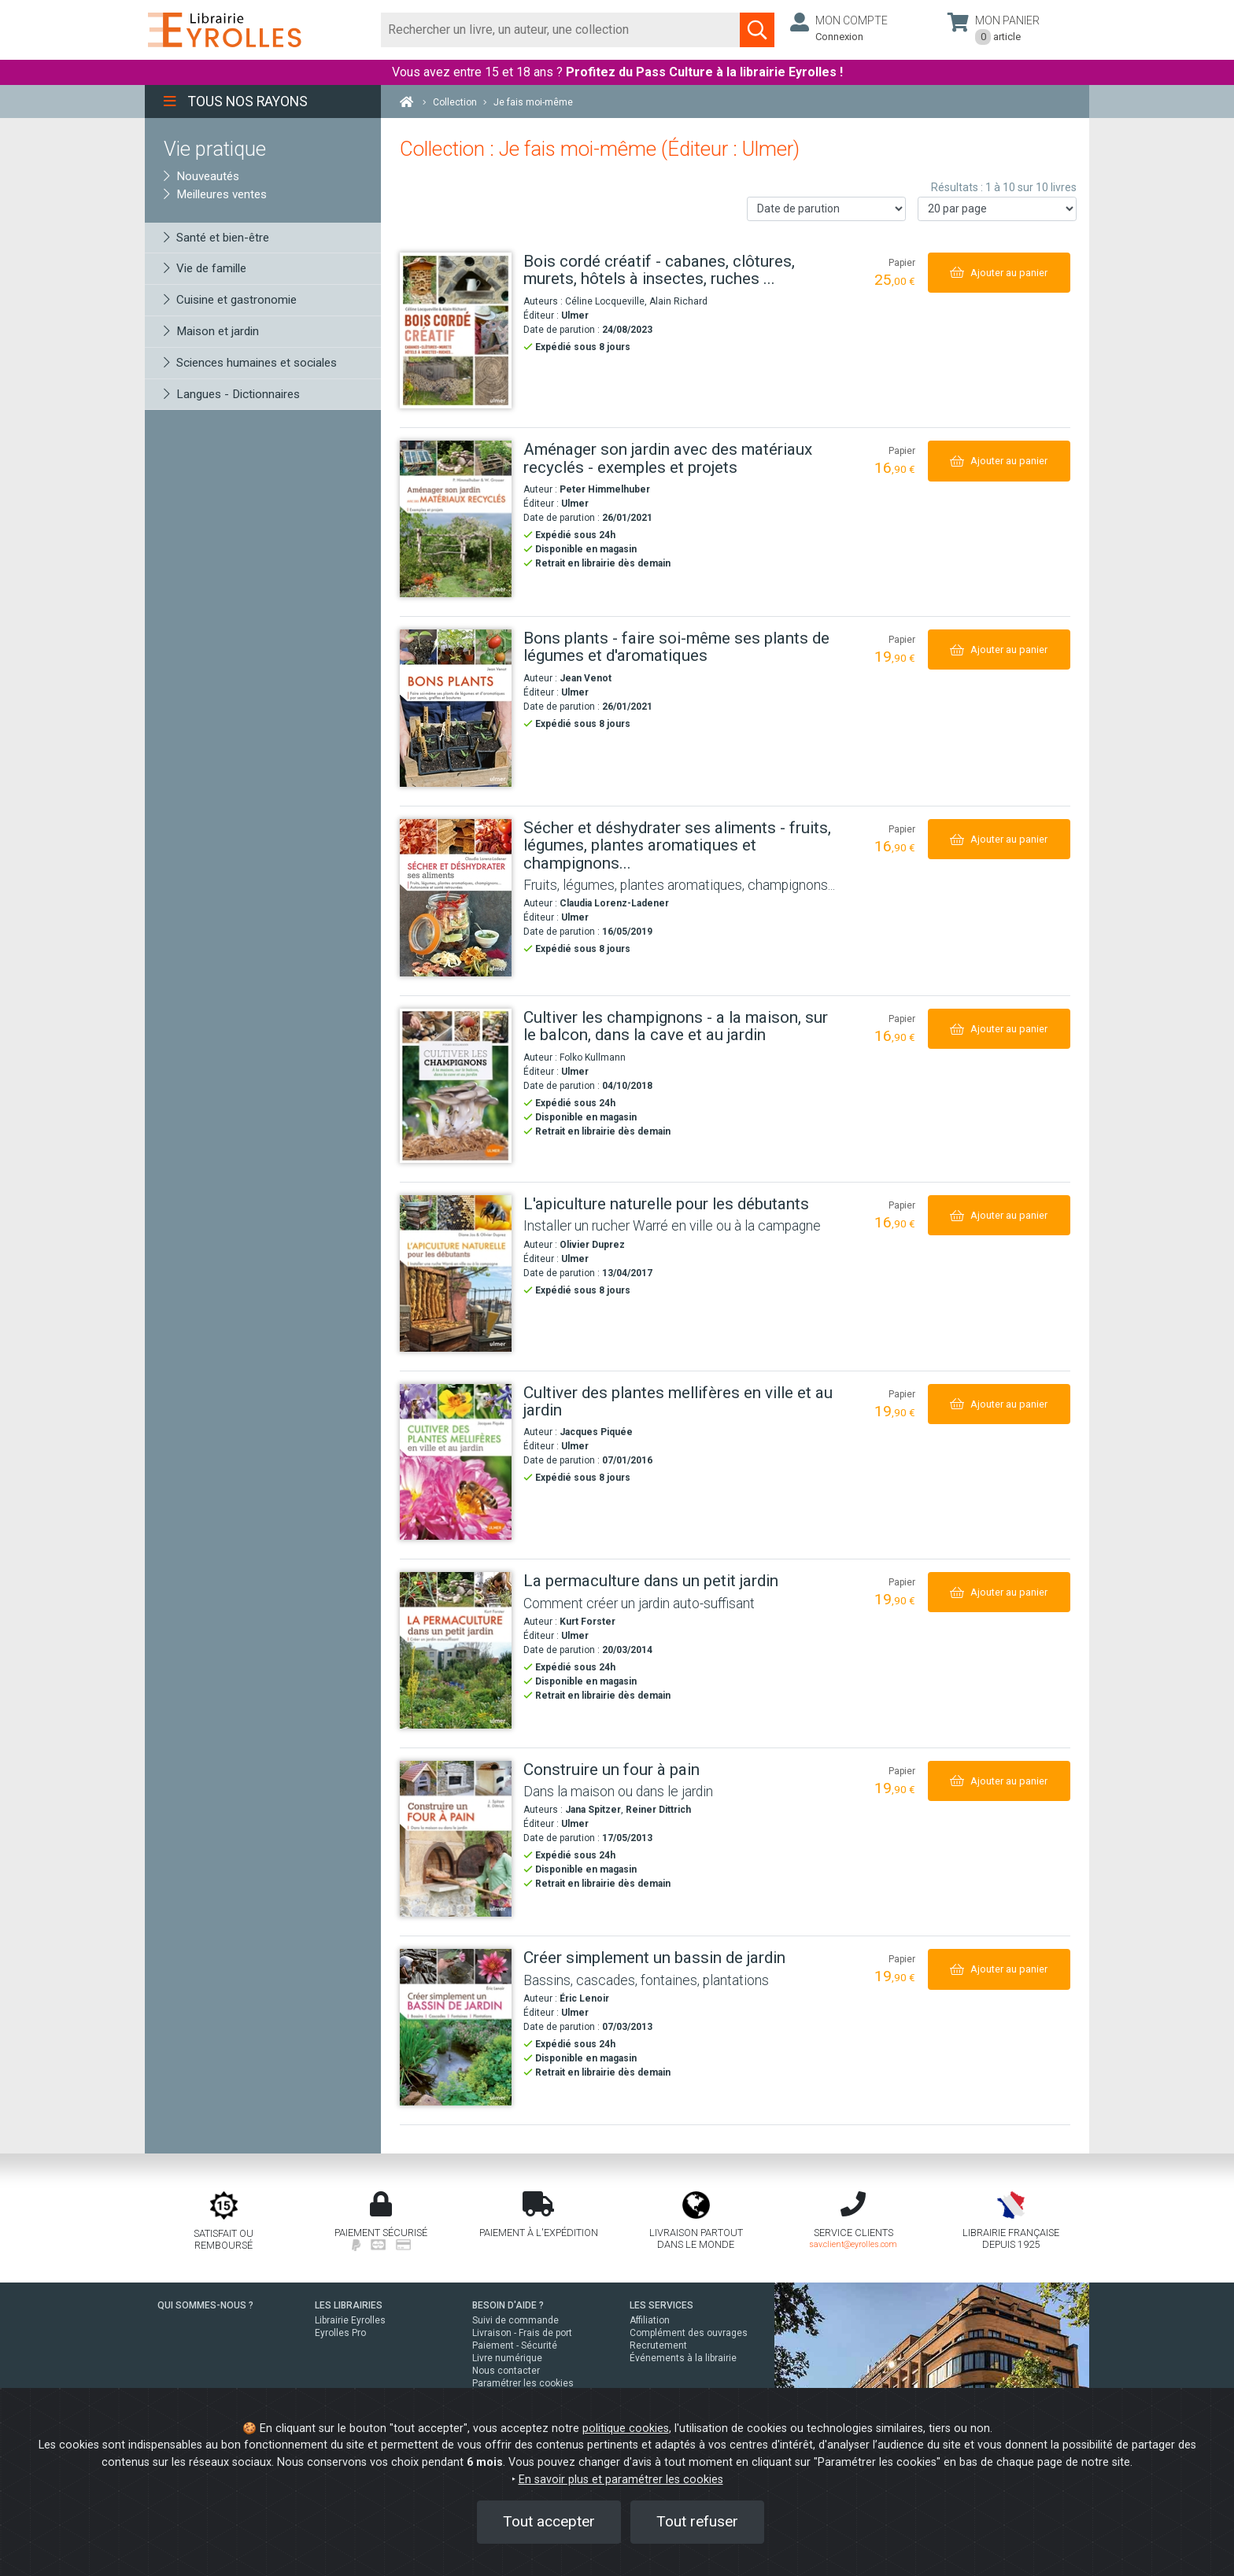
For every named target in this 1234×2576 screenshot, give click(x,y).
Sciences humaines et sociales (250, 363)
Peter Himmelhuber (605, 489)
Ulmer (575, 315)
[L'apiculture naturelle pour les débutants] (456, 1273)
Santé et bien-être (216, 238)
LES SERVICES (661, 2305)
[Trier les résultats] (826, 209)
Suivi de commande (515, 2320)
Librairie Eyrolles (350, 2320)
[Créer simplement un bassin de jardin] (456, 2027)
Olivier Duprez (592, 1244)
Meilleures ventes (215, 194)
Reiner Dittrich (658, 1809)
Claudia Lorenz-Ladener (614, 903)
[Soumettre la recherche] (757, 30)
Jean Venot (585, 678)
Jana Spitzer (593, 1809)
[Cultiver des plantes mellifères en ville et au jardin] (456, 1462)
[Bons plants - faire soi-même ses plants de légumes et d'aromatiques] (456, 708)
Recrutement (658, 2345)
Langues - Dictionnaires (232, 394)
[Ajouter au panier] (999, 273)
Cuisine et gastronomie (230, 300)
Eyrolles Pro (340, 2332)
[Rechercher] (561, 30)
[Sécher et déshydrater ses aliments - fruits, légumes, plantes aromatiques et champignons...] (456, 897)
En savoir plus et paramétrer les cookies (621, 2479)
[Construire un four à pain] (456, 1839)
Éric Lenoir (584, 1998)
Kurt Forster (587, 1621)
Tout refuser (697, 2521)
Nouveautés (201, 176)
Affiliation (650, 2320)
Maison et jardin (211, 331)
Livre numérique (507, 2358)
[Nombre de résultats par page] (997, 209)
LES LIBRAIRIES (348, 2305)
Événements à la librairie (683, 2358)
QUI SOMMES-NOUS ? (205, 2305)
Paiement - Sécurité (514, 2345)
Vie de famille (205, 268)
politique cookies (625, 2428)
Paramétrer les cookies (523, 2383)
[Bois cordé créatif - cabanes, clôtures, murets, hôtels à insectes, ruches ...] (456, 331)
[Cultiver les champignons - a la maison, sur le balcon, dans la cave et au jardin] (456, 1086)
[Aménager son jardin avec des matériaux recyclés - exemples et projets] (456, 519)
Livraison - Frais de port (522, 2332)
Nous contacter (506, 2370)
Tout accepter (549, 2521)
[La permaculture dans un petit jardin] (456, 1650)
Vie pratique (215, 149)
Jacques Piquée (596, 1431)
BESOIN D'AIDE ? (508, 2305)
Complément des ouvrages (689, 2332)
